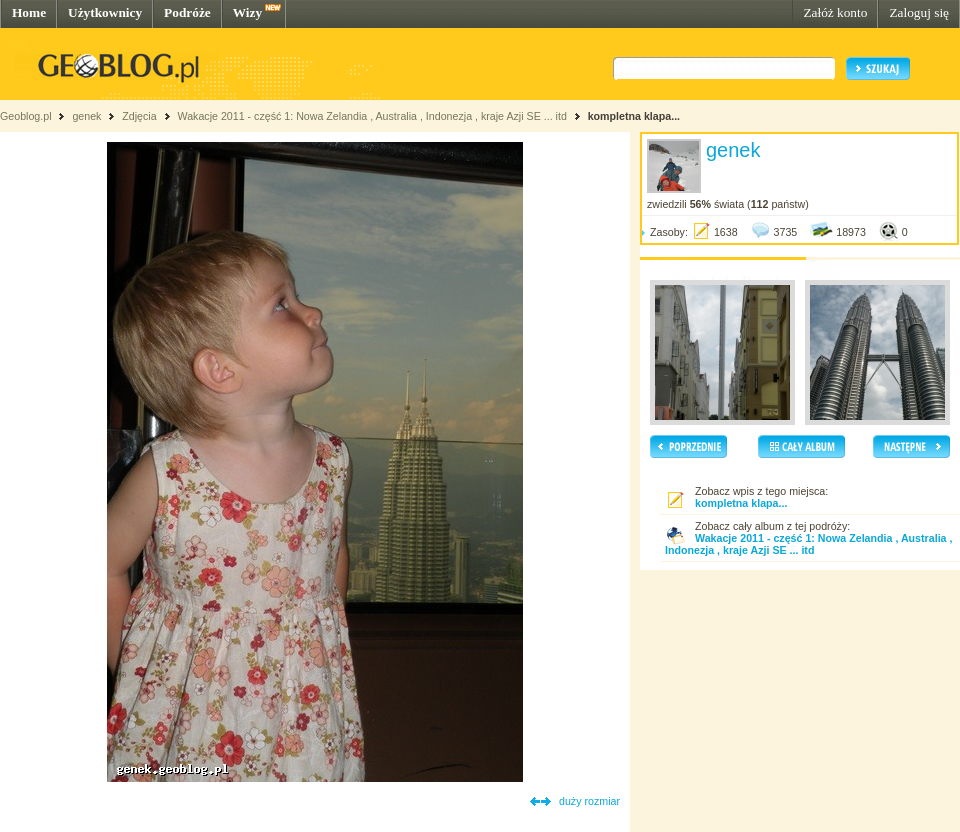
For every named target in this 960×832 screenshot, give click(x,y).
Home (29, 12)
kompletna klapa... (634, 116)
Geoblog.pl (26, 116)
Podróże (187, 12)
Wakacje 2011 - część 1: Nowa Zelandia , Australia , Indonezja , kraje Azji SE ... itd (371, 116)
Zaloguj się (919, 12)
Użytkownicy (105, 12)
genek (86, 116)
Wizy (247, 12)
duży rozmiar (589, 801)
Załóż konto (835, 12)
